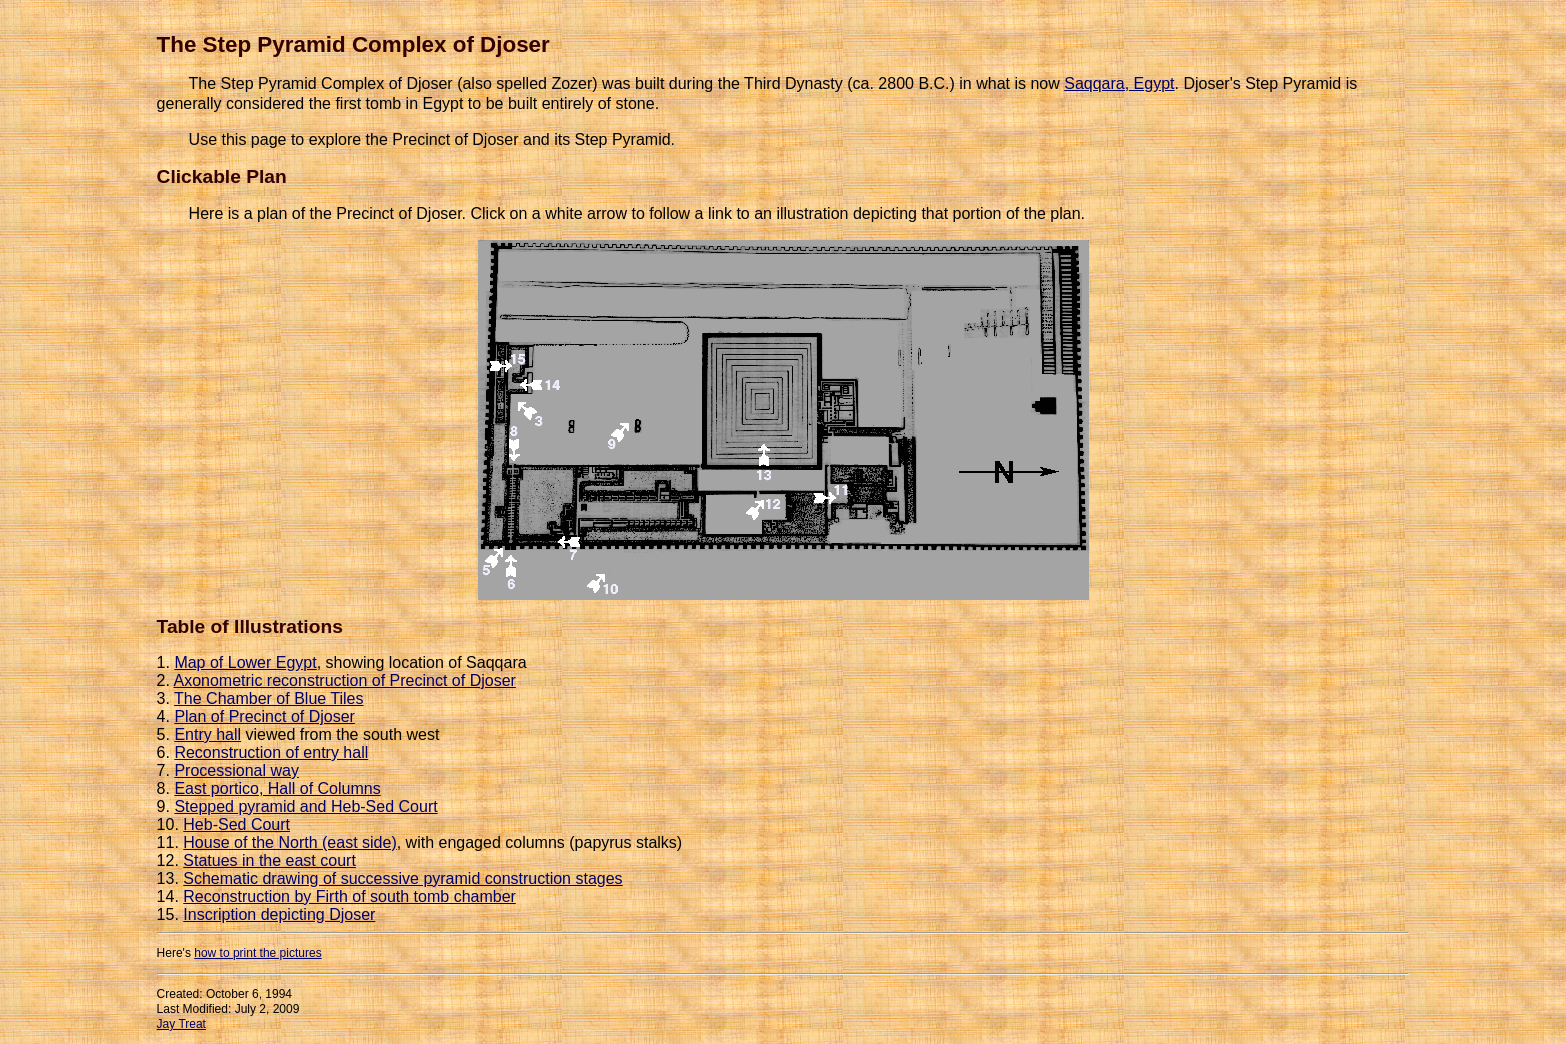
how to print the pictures (257, 953)
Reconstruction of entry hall (271, 752)
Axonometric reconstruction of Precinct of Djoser (345, 680)
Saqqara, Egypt (1119, 83)
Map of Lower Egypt (245, 662)
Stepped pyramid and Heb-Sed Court (305, 806)
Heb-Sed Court (236, 824)
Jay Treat (181, 1024)
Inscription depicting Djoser (279, 914)
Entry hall (207, 734)
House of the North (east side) (289, 842)
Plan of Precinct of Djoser (264, 716)
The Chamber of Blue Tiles (268, 698)
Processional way (236, 770)
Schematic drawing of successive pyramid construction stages (402, 878)
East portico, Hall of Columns (277, 788)
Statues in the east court (269, 860)
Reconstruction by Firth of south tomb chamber (349, 896)
